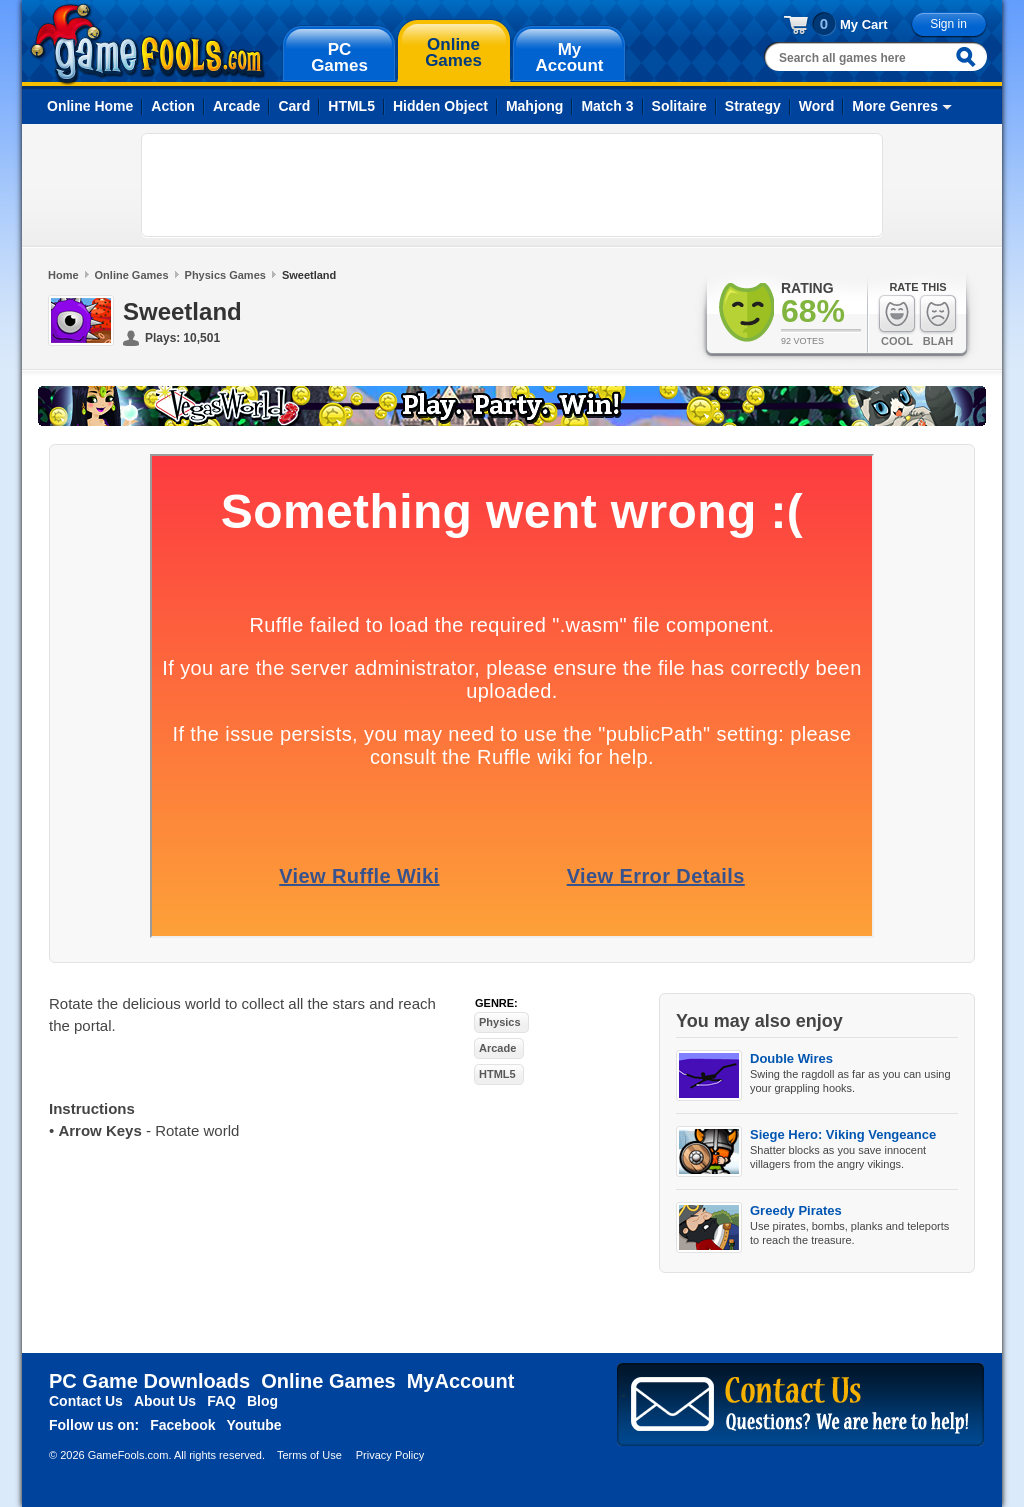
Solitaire (679, 106)
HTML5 (351, 106)
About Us (165, 1401)
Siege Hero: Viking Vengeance (843, 1134)
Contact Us (86, 1401)
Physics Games (225, 275)
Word (817, 106)
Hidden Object (440, 106)
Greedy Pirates (796, 1210)
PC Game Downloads (149, 1381)
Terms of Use (309, 1455)
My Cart (864, 24)
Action (173, 106)
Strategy (753, 106)
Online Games (132, 275)
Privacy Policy (390, 1455)
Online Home (90, 106)
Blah (938, 320)
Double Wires (791, 1058)
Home (63, 275)
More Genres (895, 106)
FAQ (221, 1401)
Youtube (254, 1425)
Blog (262, 1401)
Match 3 (607, 106)
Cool (897, 320)
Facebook (182, 1425)
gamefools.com (147, 44)
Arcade (236, 106)
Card (294, 106)
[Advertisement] (512, 185)
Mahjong (535, 106)
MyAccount (461, 1381)
